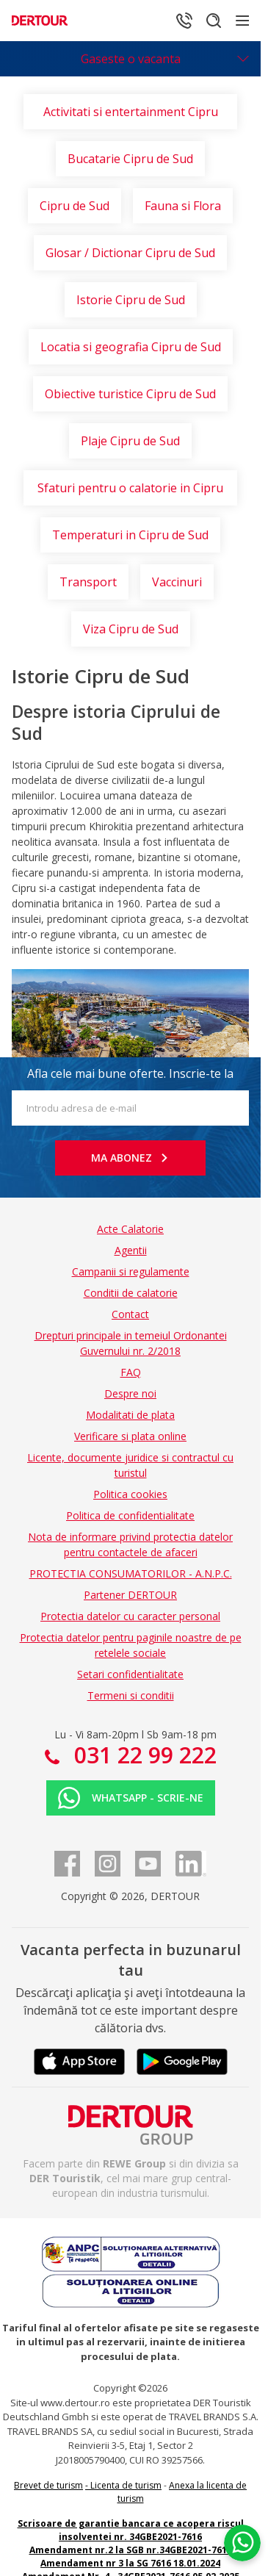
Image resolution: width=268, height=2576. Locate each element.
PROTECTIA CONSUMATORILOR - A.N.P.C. (130, 1573)
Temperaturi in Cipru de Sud (130, 535)
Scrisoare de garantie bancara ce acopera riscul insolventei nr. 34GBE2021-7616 (131, 2530)
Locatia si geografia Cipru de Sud (130, 347)
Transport (88, 582)
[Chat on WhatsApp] (242, 2543)
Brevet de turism (48, 2485)
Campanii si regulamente (130, 1271)
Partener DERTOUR (130, 1595)
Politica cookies (130, 1494)
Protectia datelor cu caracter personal (130, 1616)
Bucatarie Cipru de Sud (130, 159)
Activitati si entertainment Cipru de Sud (130, 116)
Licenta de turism (126, 2485)
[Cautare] (213, 20)
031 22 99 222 (142, 1755)
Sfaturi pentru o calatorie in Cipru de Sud (130, 493)
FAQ (130, 1372)
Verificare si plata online (130, 1436)
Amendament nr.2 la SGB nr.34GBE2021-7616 (130, 2550)
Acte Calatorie (130, 1229)
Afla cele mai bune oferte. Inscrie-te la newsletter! (130, 1077)
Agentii (131, 1250)
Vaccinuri (177, 582)
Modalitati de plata (130, 1415)
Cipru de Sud (74, 206)
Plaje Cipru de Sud (130, 441)
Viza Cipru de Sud (130, 629)
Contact (130, 1314)
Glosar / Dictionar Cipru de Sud (130, 253)
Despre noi (130, 1393)
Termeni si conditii (130, 1695)
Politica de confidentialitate (130, 1515)
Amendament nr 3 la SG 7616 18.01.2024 (130, 2563)
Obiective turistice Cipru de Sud (130, 394)
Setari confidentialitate (130, 1674)
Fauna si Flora (183, 206)
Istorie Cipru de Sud (130, 300)
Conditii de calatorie (131, 1293)
